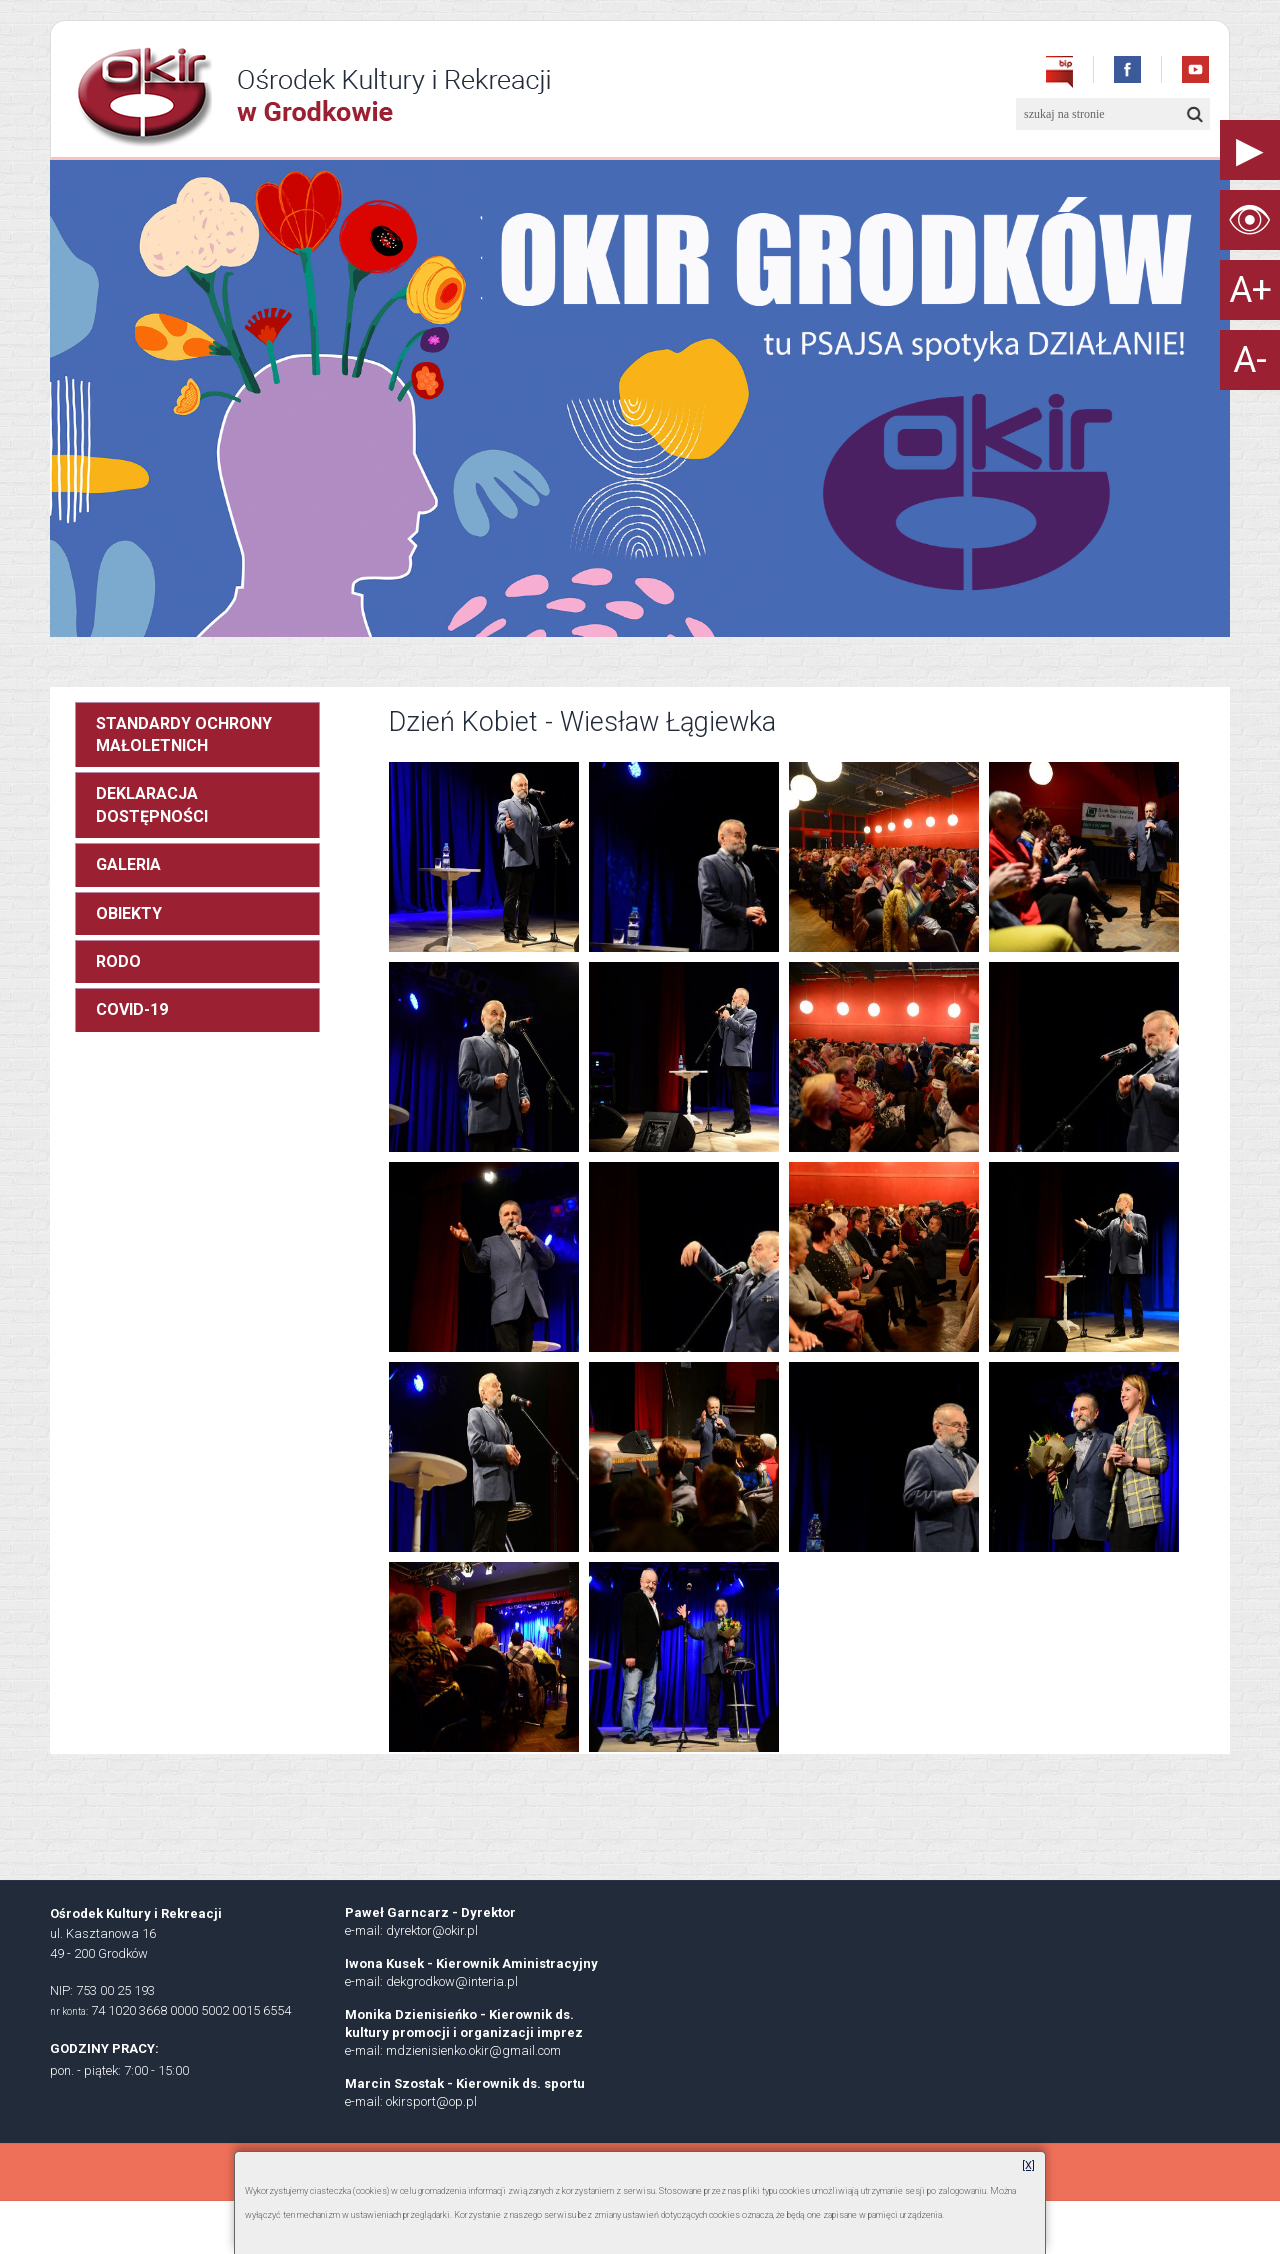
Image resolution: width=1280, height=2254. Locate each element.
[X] (1028, 2165)
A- (1250, 360)
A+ (1250, 290)
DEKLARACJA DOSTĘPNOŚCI (152, 804)
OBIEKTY (129, 913)
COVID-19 (132, 1009)
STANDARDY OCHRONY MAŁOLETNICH (184, 734)
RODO (118, 961)
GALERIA (128, 864)
